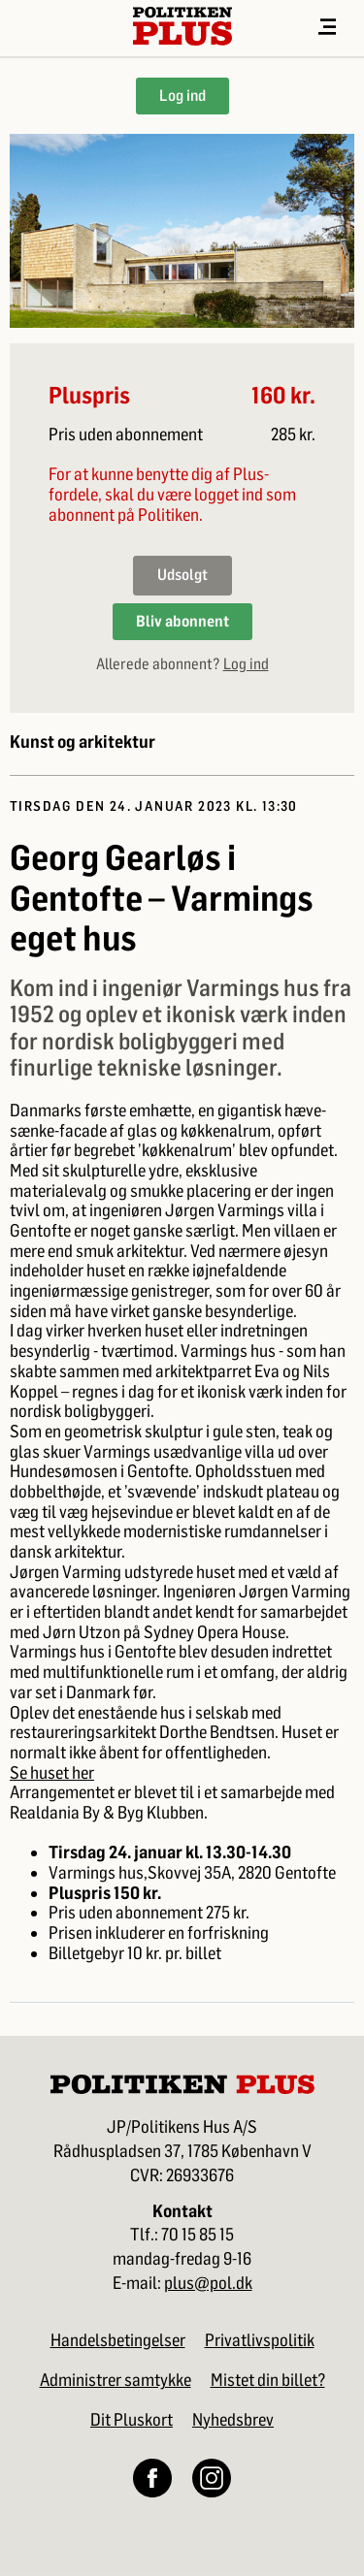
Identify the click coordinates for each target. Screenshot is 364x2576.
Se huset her (52, 1773)
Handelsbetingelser (117, 2340)
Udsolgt (182, 574)
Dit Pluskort (131, 2420)
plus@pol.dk (208, 2283)
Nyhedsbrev (233, 2420)
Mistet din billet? (268, 2380)
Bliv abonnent (182, 621)
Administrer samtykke (115, 2380)
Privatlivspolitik (259, 2340)
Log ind (182, 95)
